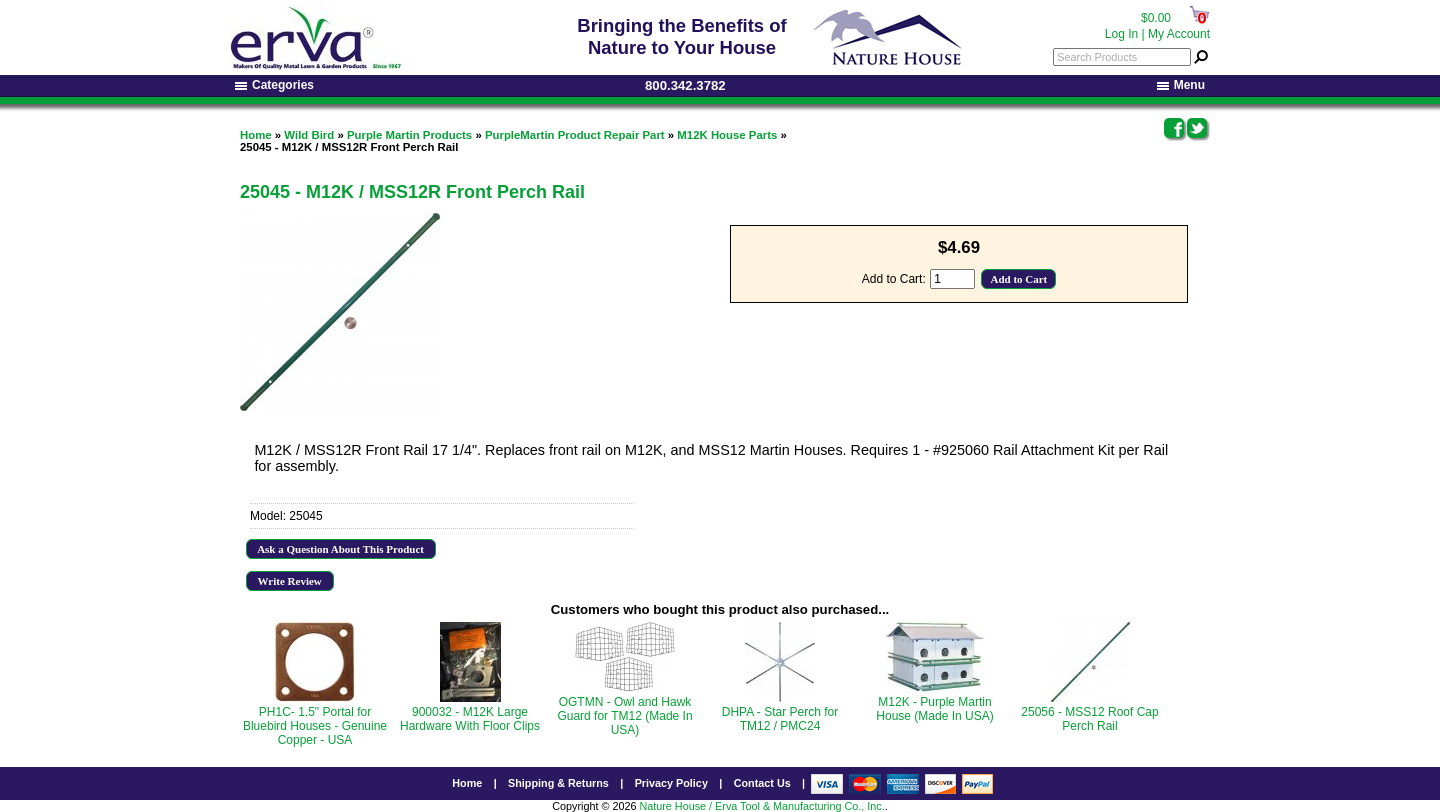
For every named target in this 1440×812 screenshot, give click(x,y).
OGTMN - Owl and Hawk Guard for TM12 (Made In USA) (624, 716)
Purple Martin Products (409, 135)
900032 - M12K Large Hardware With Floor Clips (470, 719)
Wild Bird (309, 135)
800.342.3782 (685, 85)
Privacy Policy (671, 783)
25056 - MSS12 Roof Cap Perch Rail (1089, 719)
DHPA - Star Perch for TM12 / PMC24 (780, 719)
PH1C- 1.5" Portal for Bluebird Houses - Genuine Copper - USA (315, 726)
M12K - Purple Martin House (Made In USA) (934, 709)
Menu (1181, 85)
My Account (1179, 34)
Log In (1121, 34)
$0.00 (1156, 18)
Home (256, 135)
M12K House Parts (727, 135)
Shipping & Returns (558, 783)
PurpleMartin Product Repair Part (575, 135)
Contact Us (762, 783)
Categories (274, 85)
